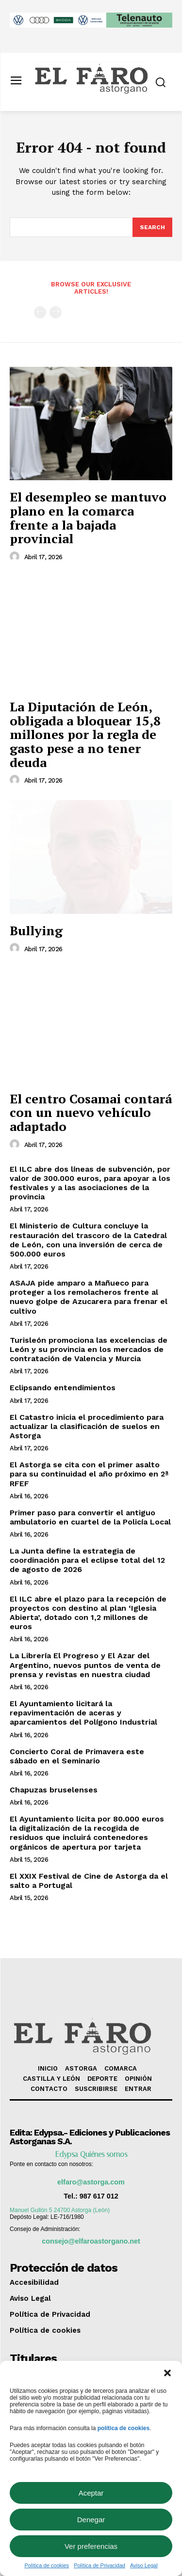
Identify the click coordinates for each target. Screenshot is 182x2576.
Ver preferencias (91, 2546)
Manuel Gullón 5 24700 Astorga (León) (60, 2210)
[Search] (152, 227)
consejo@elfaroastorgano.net (91, 2241)
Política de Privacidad (99, 2565)
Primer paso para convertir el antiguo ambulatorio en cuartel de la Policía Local (90, 1517)
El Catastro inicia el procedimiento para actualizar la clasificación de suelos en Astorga (87, 1426)
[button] (167, 2373)
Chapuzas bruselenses (54, 1789)
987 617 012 (99, 2196)
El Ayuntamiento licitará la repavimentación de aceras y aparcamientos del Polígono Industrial (83, 1713)
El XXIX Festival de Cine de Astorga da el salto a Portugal (89, 1880)
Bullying (36, 930)
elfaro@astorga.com (91, 2182)
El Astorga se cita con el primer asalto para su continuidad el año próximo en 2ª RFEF (89, 1474)
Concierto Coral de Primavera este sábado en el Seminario (77, 1756)
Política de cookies (46, 2565)
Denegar (91, 2519)
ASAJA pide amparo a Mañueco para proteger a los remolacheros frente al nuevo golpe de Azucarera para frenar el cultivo (88, 1297)
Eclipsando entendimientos (63, 1387)
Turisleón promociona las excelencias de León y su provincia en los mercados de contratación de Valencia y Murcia (88, 1349)
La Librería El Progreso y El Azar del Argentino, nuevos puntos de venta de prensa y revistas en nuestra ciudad (85, 1665)
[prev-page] (40, 312)
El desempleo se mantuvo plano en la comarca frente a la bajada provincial (88, 517)
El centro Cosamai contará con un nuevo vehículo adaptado (91, 1112)
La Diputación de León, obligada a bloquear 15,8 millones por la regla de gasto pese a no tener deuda (85, 734)
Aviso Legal (144, 2565)
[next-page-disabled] (56, 312)
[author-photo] (16, 556)
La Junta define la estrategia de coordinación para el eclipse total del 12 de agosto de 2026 (87, 1560)
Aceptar (91, 2493)
